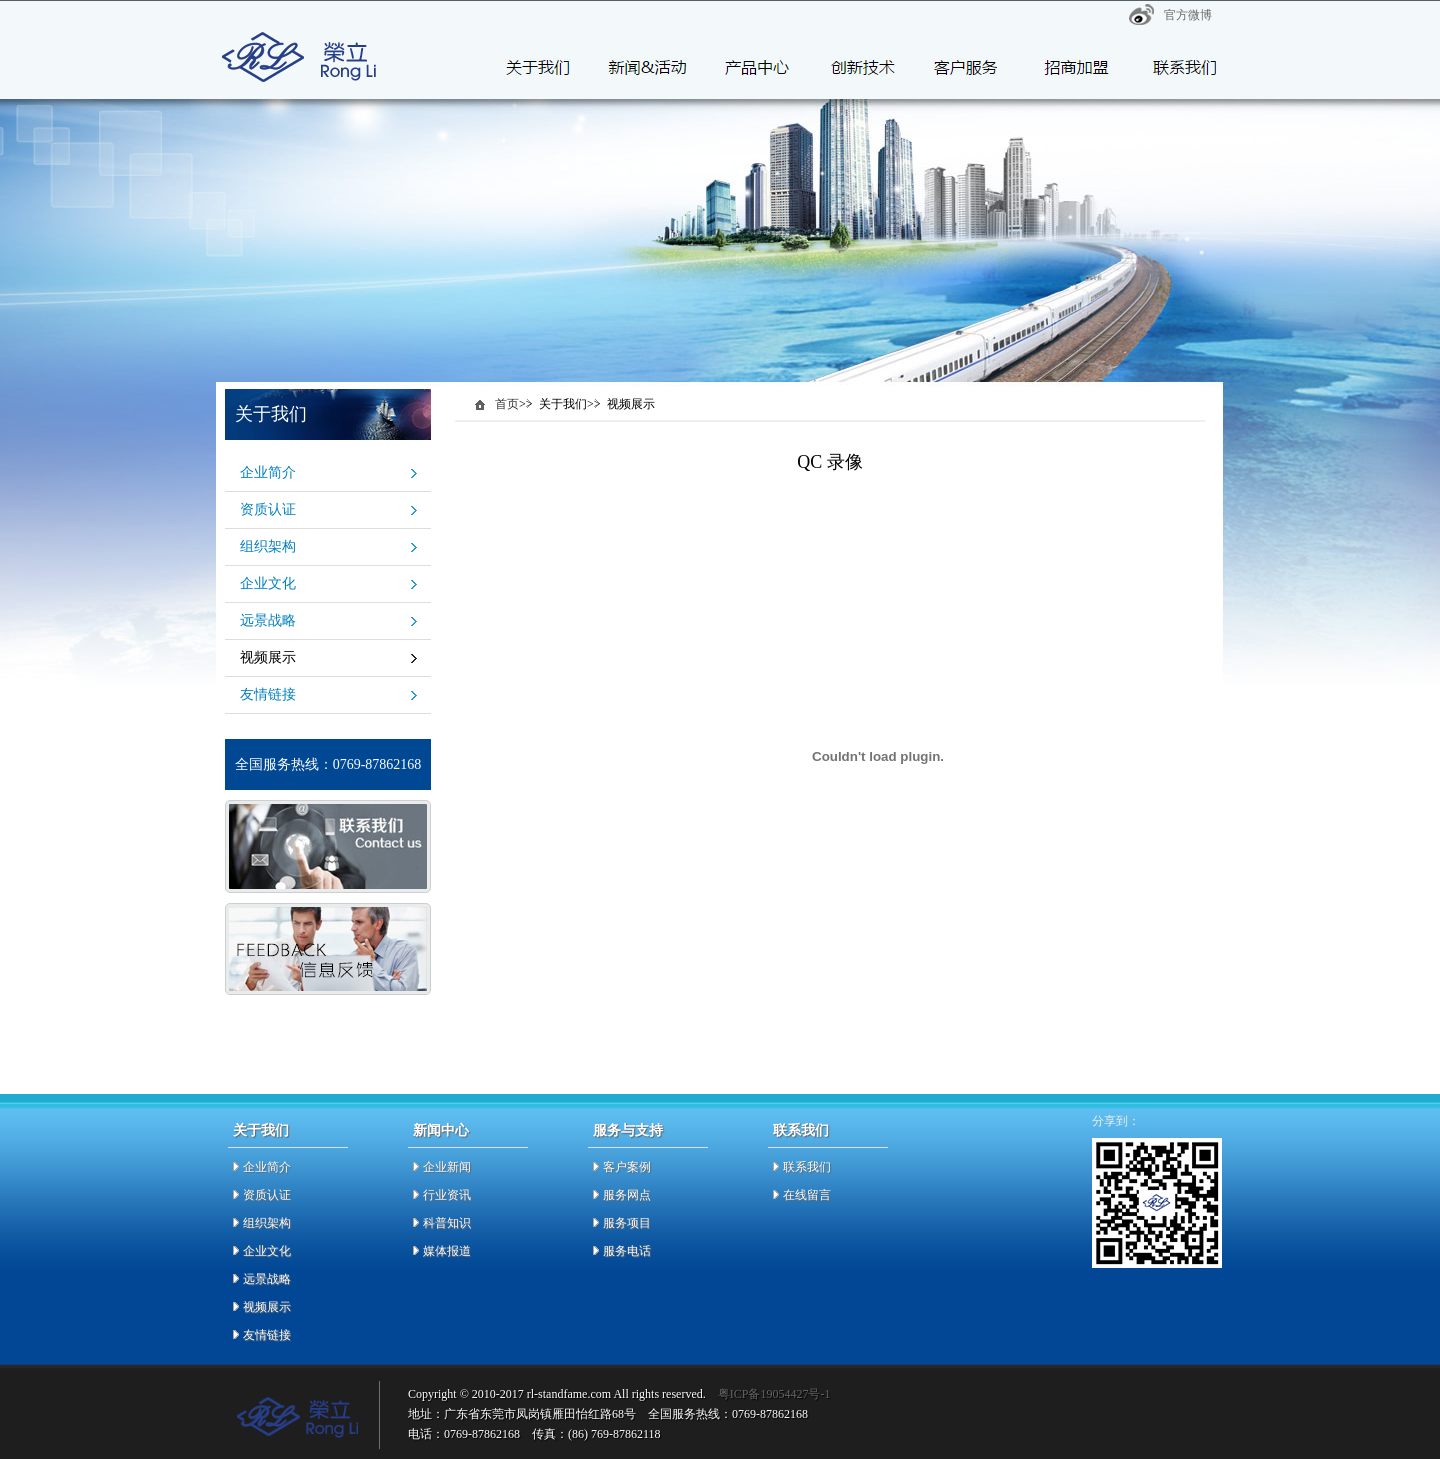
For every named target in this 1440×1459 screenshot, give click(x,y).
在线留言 (807, 1195)
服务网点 (627, 1195)
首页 (507, 404)
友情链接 (268, 694)
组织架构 (268, 546)
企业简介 (268, 472)
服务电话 (627, 1251)
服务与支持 (628, 1130)
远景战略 (268, 620)
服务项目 (627, 1223)
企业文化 (268, 583)
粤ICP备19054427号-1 (774, 1394)
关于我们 (261, 1130)
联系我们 (801, 1130)
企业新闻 (447, 1167)
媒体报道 (447, 1251)
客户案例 (627, 1167)
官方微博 (1188, 15)
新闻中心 (441, 1130)
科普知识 (447, 1223)
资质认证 (268, 509)
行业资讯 (447, 1195)
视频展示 (268, 657)
